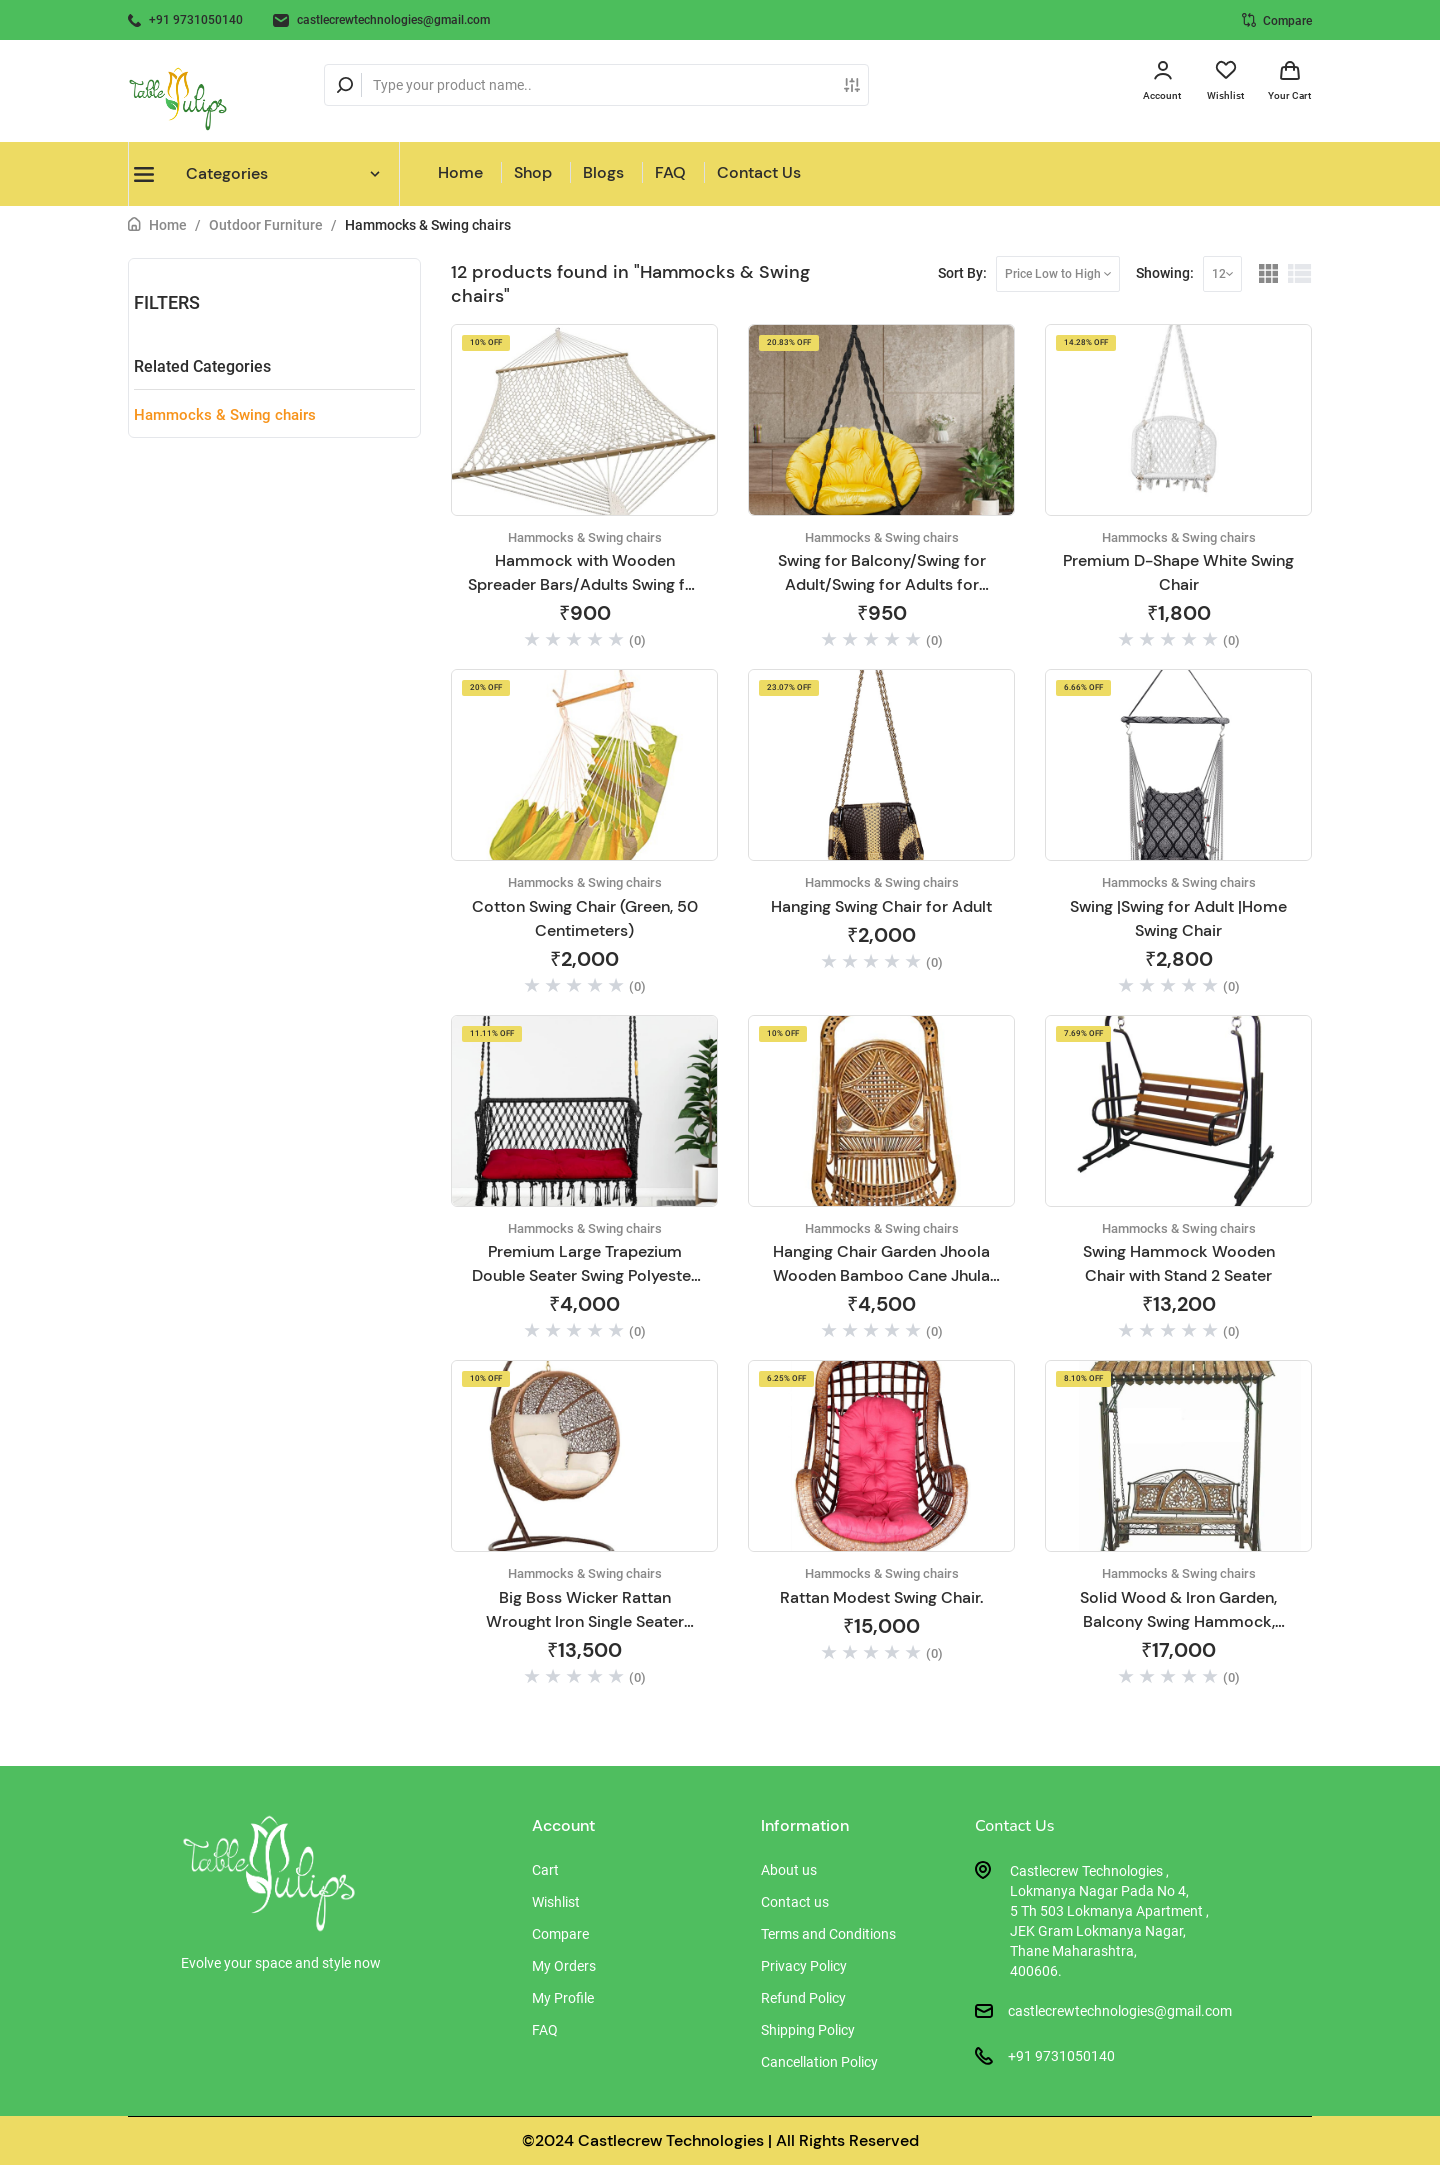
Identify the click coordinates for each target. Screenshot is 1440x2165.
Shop (533, 172)
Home (460, 172)
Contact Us (759, 172)
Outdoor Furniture (266, 225)
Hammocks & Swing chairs (428, 225)
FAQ (670, 172)
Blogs (603, 172)
